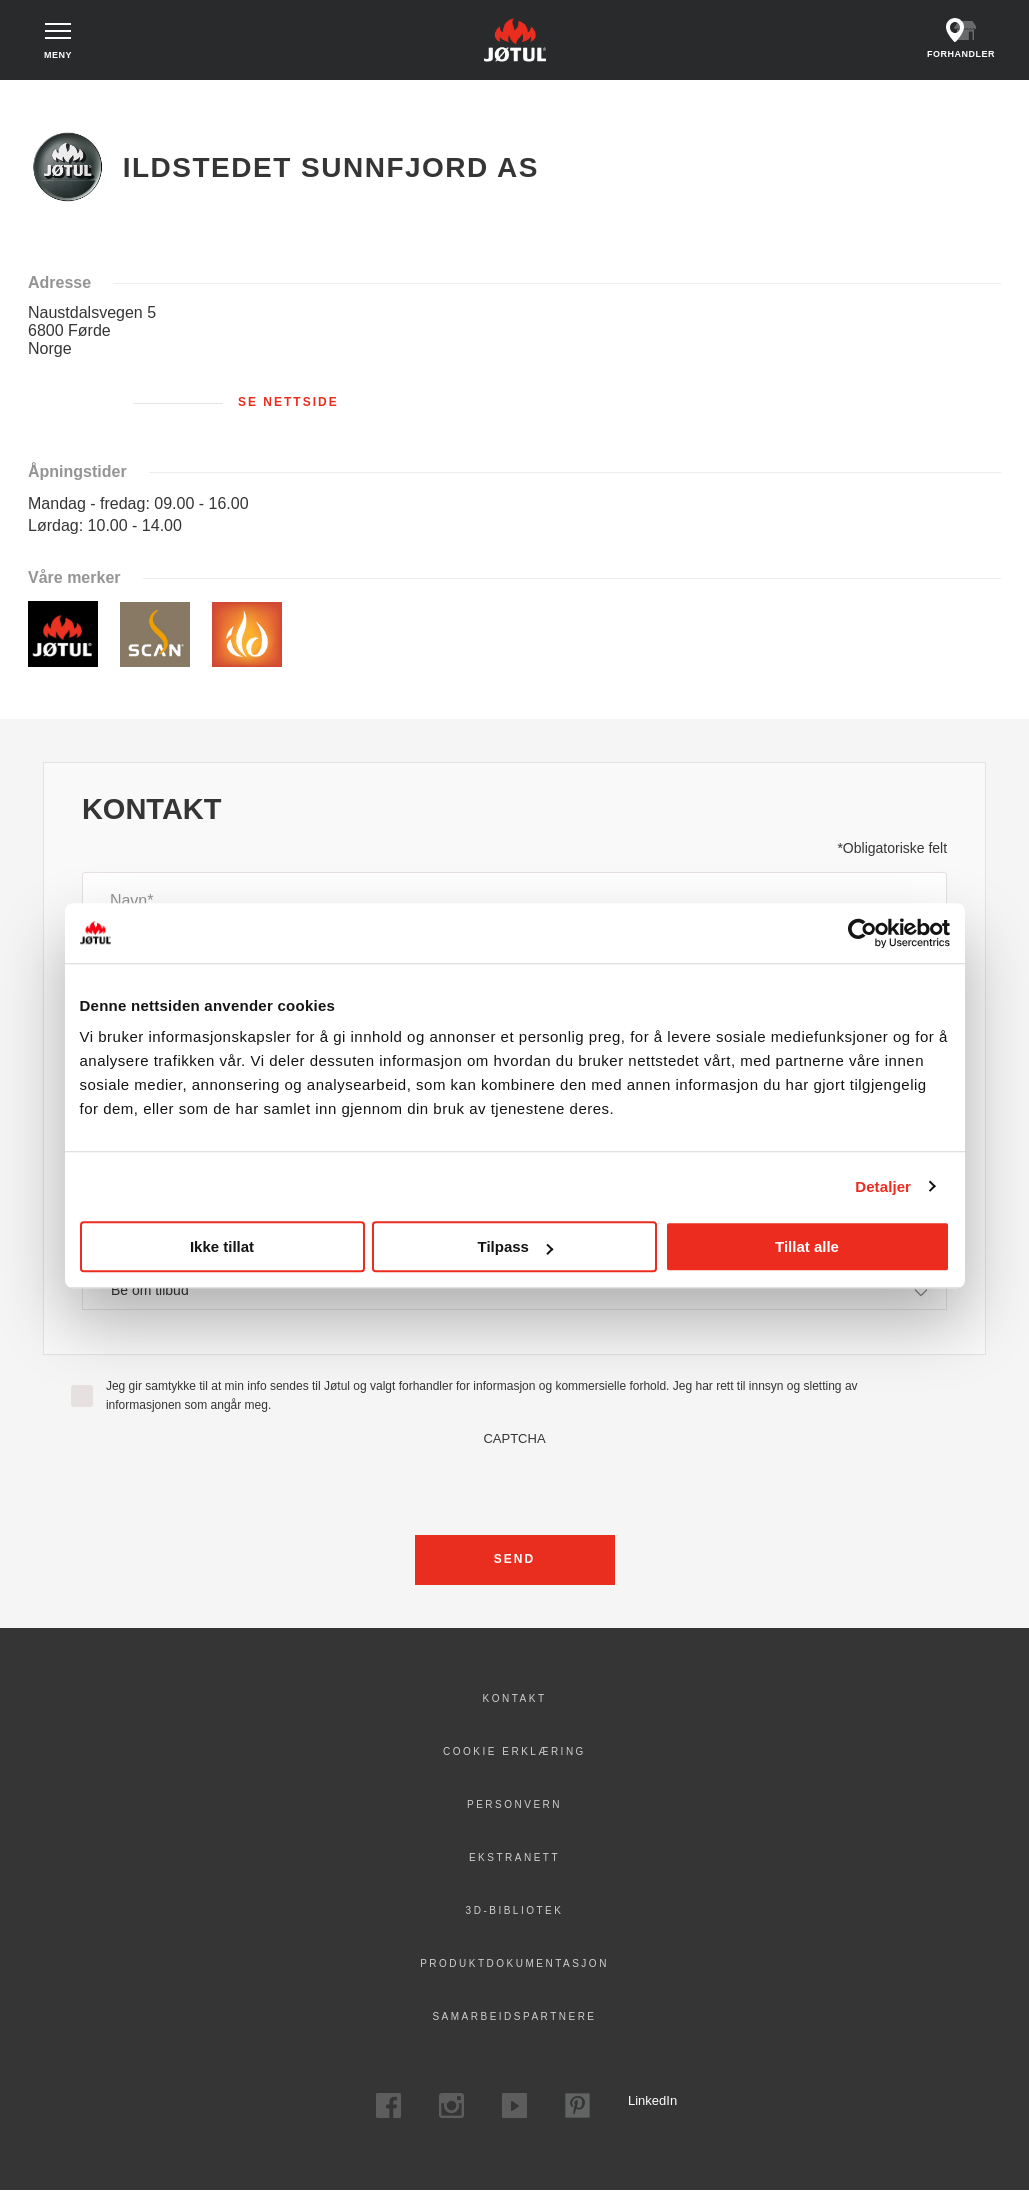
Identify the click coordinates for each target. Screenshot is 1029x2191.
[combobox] (514, 1290)
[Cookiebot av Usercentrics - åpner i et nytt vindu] (862, 933)
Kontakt (515, 1698)
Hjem (57, 100)
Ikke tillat (222, 1246)
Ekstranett (514, 1857)
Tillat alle (807, 1246)
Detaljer (883, 1186)
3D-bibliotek (515, 1910)
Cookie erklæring (514, 1751)
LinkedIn (640, 2100)
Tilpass (515, 1246)
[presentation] (515, 1485)
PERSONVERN (514, 1804)
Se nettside (288, 402)
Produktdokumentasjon (514, 1963)
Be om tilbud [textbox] (150, 1290)
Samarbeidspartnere (514, 2016)
